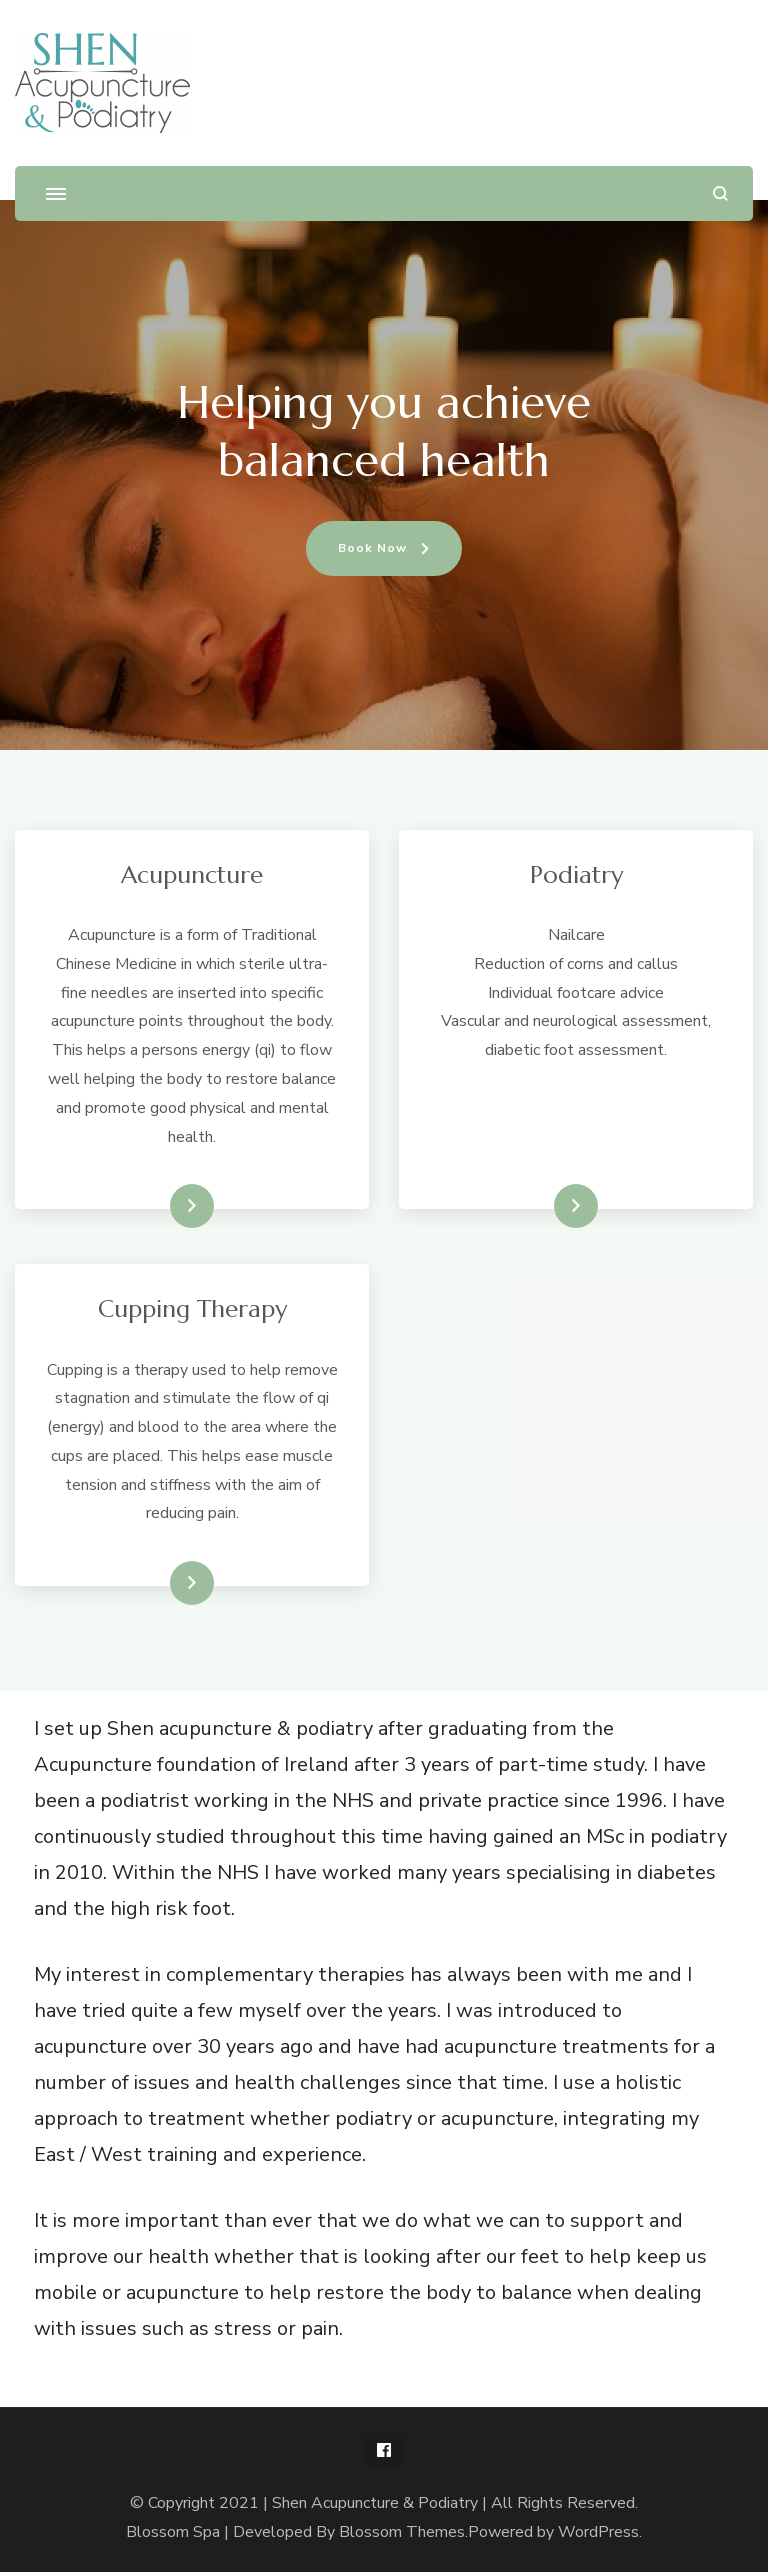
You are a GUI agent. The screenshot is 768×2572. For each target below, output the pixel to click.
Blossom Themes (402, 2532)
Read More (160, 1206)
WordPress (598, 2532)
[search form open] (720, 193)
